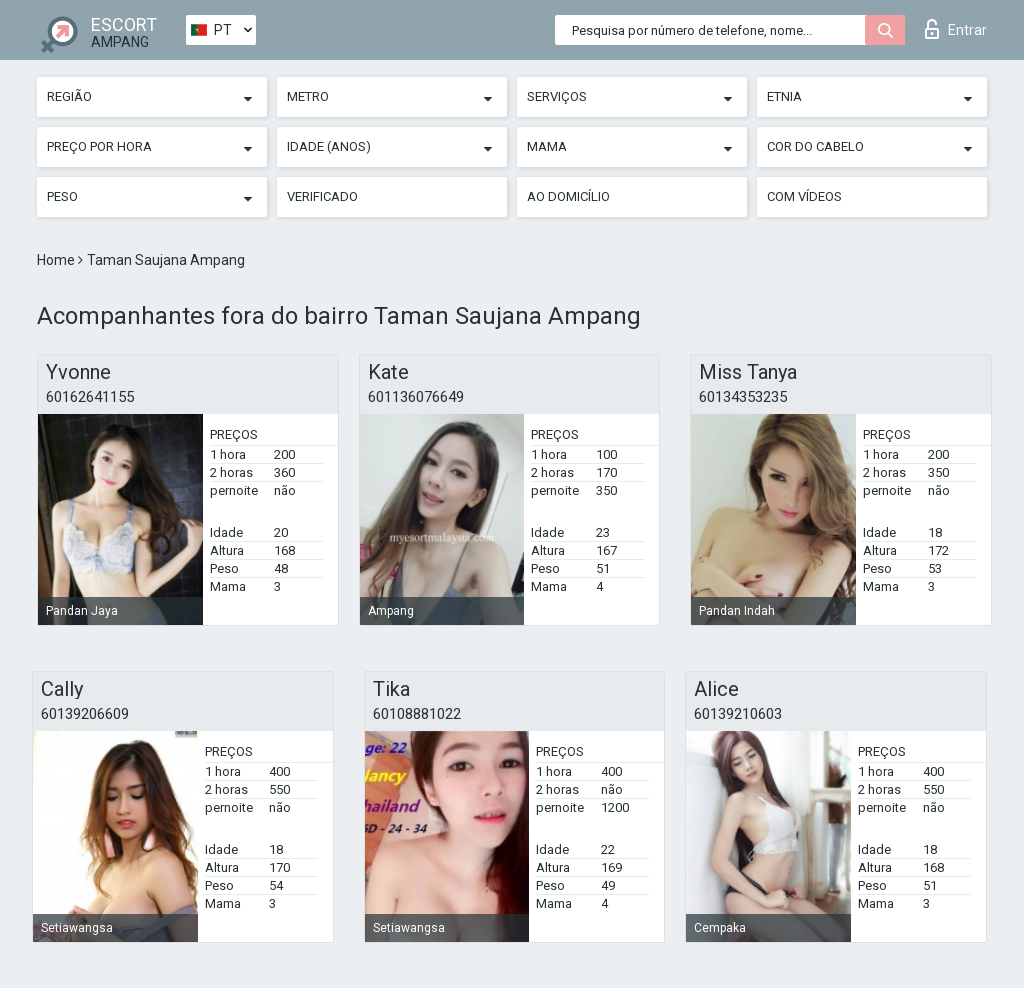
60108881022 (417, 714)
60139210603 (738, 714)
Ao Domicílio (568, 196)
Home (57, 260)
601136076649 (416, 397)
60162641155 (90, 397)
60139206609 (85, 714)
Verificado (322, 196)
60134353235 (743, 397)
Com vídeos (804, 196)
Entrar (956, 29)
